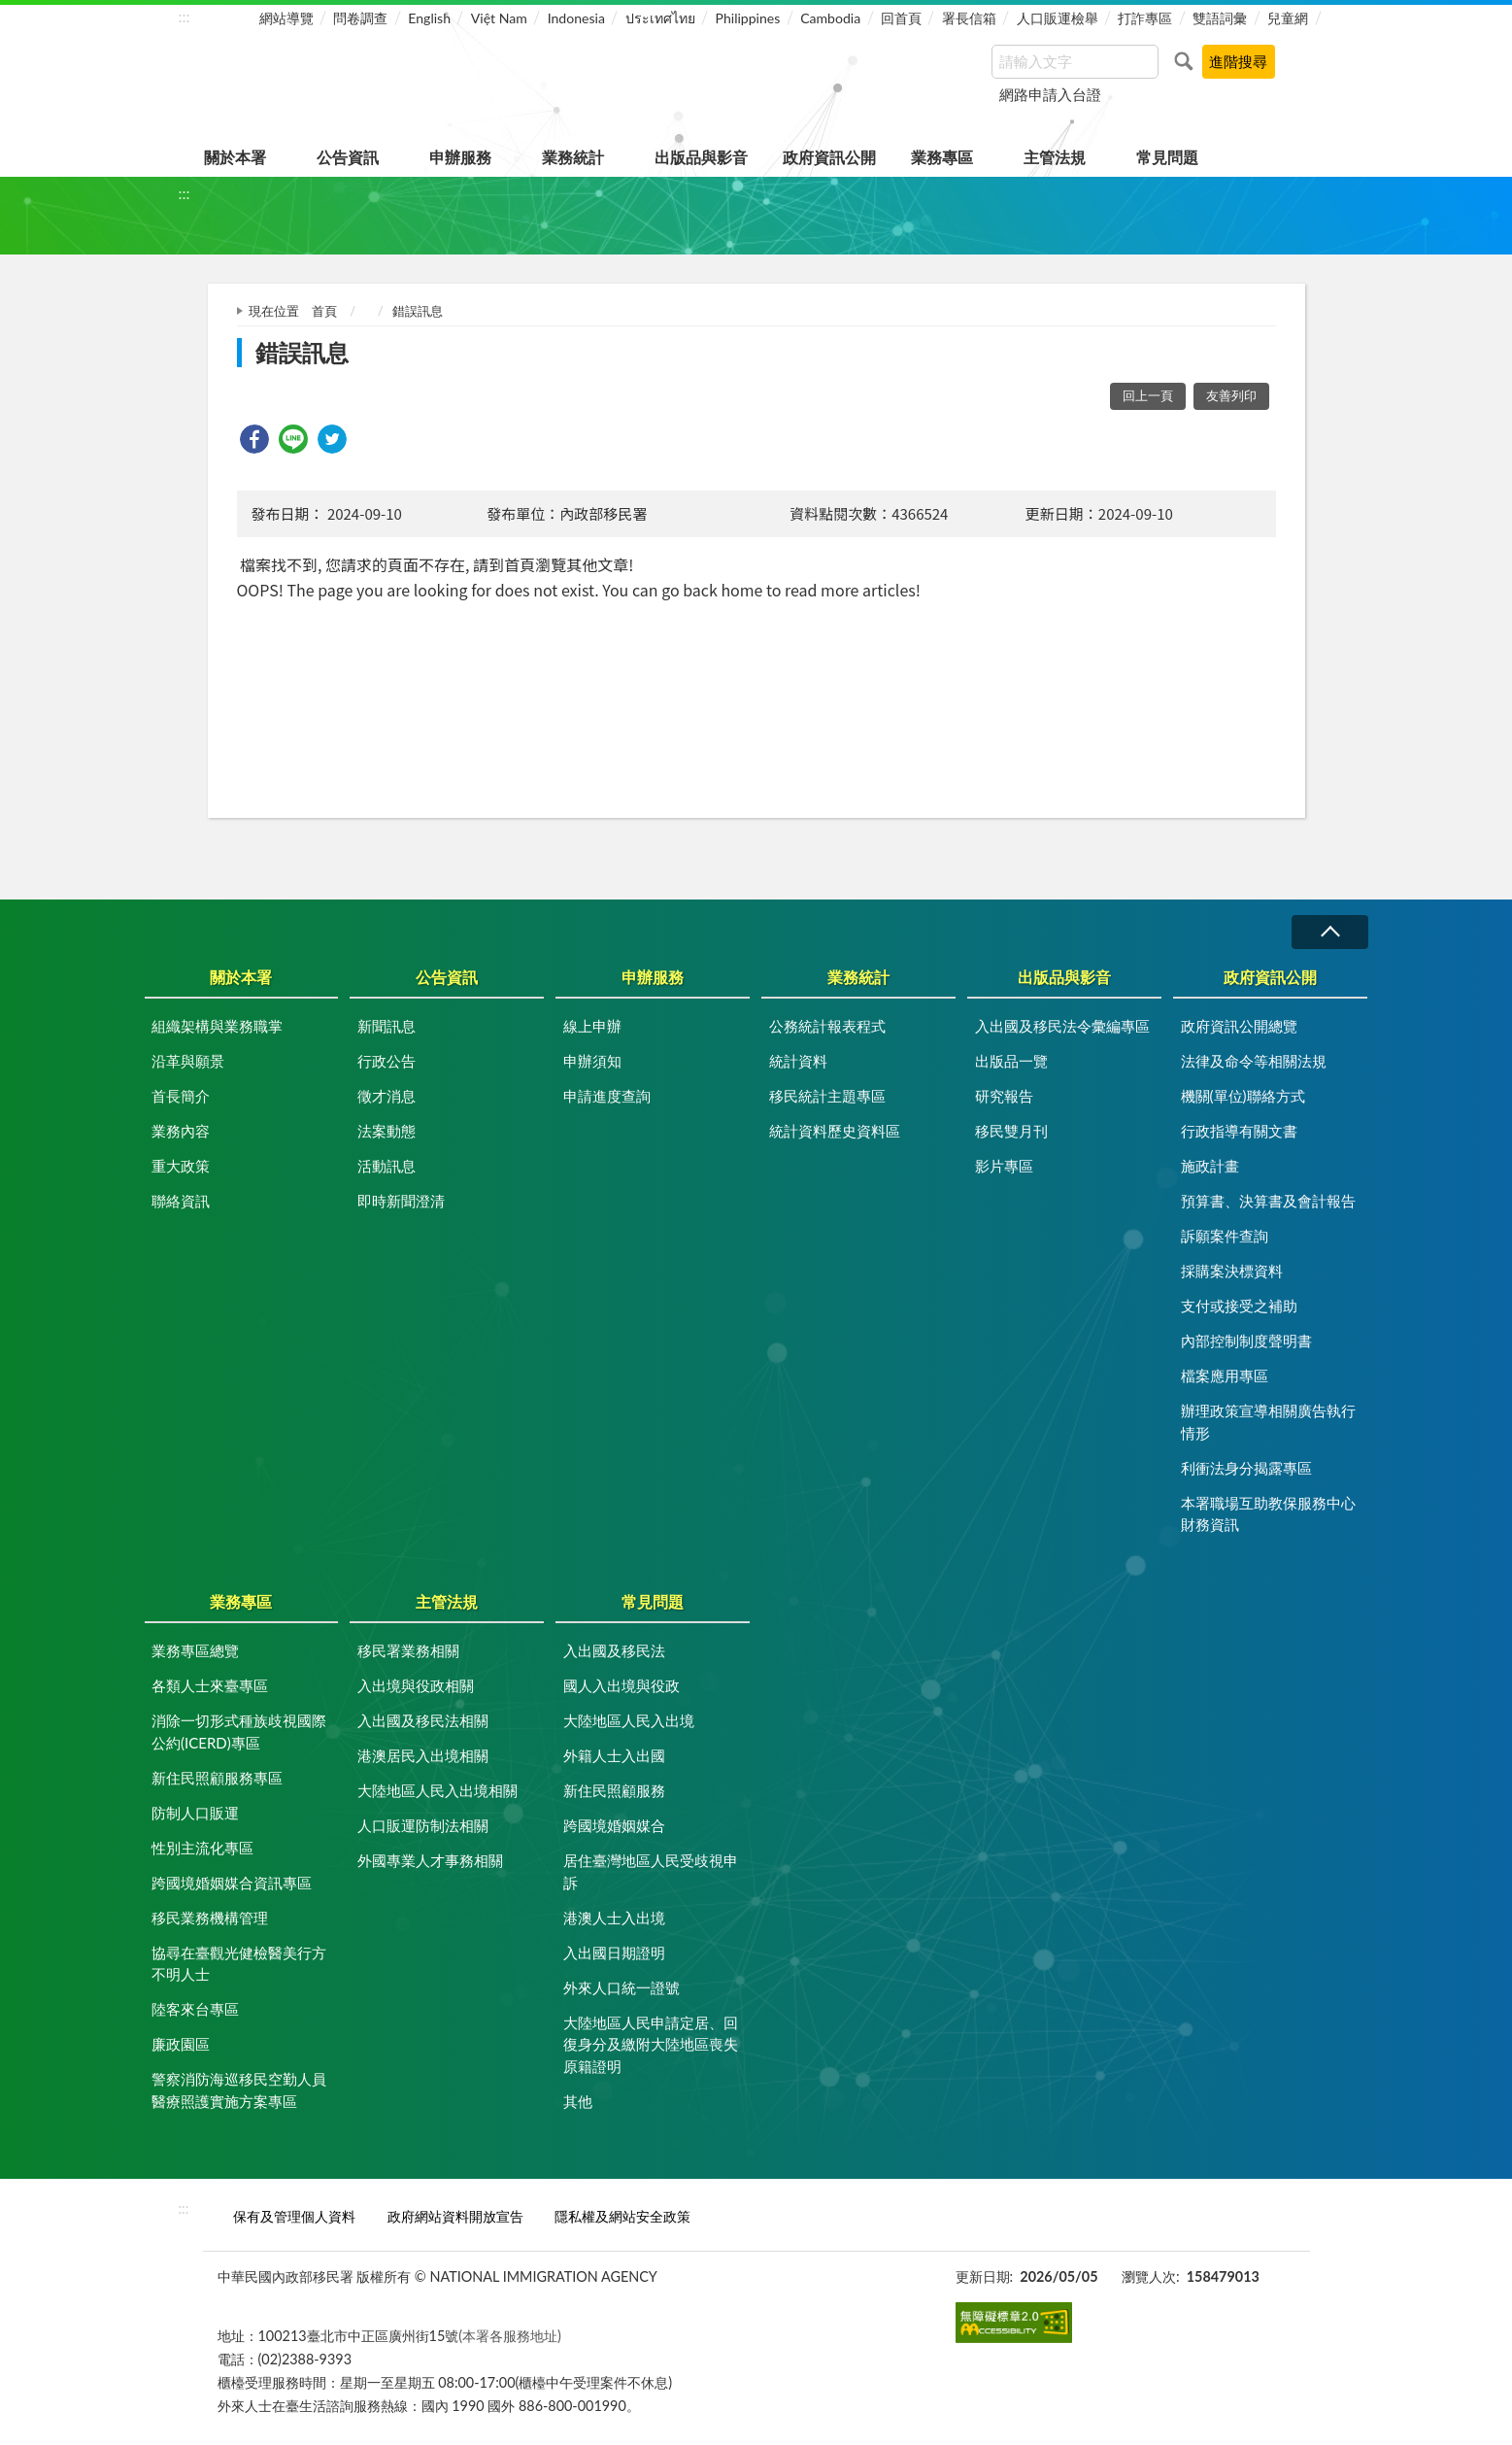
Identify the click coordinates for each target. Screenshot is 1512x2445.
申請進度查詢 (607, 1095)
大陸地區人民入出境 (628, 1720)
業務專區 (942, 157)
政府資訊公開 (829, 157)
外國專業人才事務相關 (430, 1860)
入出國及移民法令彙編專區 (1062, 1026)
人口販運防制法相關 (422, 1825)
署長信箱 (969, 18)
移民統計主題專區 (827, 1095)
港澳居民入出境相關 (422, 1755)
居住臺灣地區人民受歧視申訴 (650, 1871)
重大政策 (180, 1165)
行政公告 (386, 1061)
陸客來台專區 (195, 2009)
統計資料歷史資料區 (834, 1130)
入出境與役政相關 (415, 1685)
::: (184, 16)
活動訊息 (386, 1165)
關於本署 (235, 157)
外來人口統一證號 (621, 1987)
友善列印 (1231, 395)
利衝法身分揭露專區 (1246, 1468)
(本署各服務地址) (509, 2335)
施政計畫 (1210, 1165)
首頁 (324, 311)
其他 (577, 2101)
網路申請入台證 (1050, 94)
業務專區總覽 (195, 1650)
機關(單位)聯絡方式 (1243, 1095)
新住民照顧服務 (614, 1790)
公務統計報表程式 (827, 1026)
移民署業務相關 (408, 1650)
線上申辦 (592, 1026)
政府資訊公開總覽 (1239, 1026)
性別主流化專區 (202, 1847)
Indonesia (576, 18)
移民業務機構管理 (209, 1917)
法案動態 (386, 1130)
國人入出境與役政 (621, 1685)
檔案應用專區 (1224, 1375)
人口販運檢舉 (1057, 18)
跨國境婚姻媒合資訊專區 (231, 1882)
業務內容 (180, 1130)
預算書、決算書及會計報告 (1268, 1200)
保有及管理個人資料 (294, 2216)
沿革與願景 (187, 1061)
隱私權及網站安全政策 (622, 2216)
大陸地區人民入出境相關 (437, 1790)
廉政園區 (180, 2044)
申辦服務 (460, 157)
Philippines (748, 18)
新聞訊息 (386, 1026)
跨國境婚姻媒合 (614, 1825)
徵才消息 (386, 1095)
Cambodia (830, 18)
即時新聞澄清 (401, 1200)
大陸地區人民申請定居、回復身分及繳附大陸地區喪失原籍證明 (650, 2044)
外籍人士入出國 (614, 1755)
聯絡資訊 (180, 1200)
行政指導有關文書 (1239, 1130)
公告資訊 (348, 157)
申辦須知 (592, 1061)
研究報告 (1004, 1095)
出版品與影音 (701, 157)
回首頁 (901, 18)
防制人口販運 (195, 1812)
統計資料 (798, 1061)
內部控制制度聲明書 (1246, 1340)
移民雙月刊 (1011, 1130)
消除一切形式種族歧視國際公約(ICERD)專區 (238, 1731)
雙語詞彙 (1220, 18)
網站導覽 (286, 18)
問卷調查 (360, 18)
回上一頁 (1148, 395)
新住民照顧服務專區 (217, 1777)
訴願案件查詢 (1224, 1235)
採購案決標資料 (1232, 1270)
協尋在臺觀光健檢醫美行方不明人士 (238, 1964)
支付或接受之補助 (1239, 1305)
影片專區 (1004, 1165)
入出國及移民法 (614, 1650)
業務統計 (573, 157)
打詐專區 (1145, 18)
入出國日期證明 (614, 1952)
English (429, 18)
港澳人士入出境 (614, 1917)
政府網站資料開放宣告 (455, 2216)
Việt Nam (499, 18)
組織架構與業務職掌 (217, 1026)
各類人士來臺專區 (209, 1685)
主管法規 (1055, 157)
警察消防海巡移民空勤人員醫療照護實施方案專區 (238, 2090)
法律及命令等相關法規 (1254, 1061)
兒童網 (1287, 18)
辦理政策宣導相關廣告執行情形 (1268, 1422)
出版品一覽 (1011, 1061)
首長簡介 (180, 1095)
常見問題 (1167, 157)
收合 (1329, 932)
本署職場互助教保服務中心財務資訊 (1268, 1514)
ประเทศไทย (660, 18)
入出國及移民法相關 (422, 1720)
